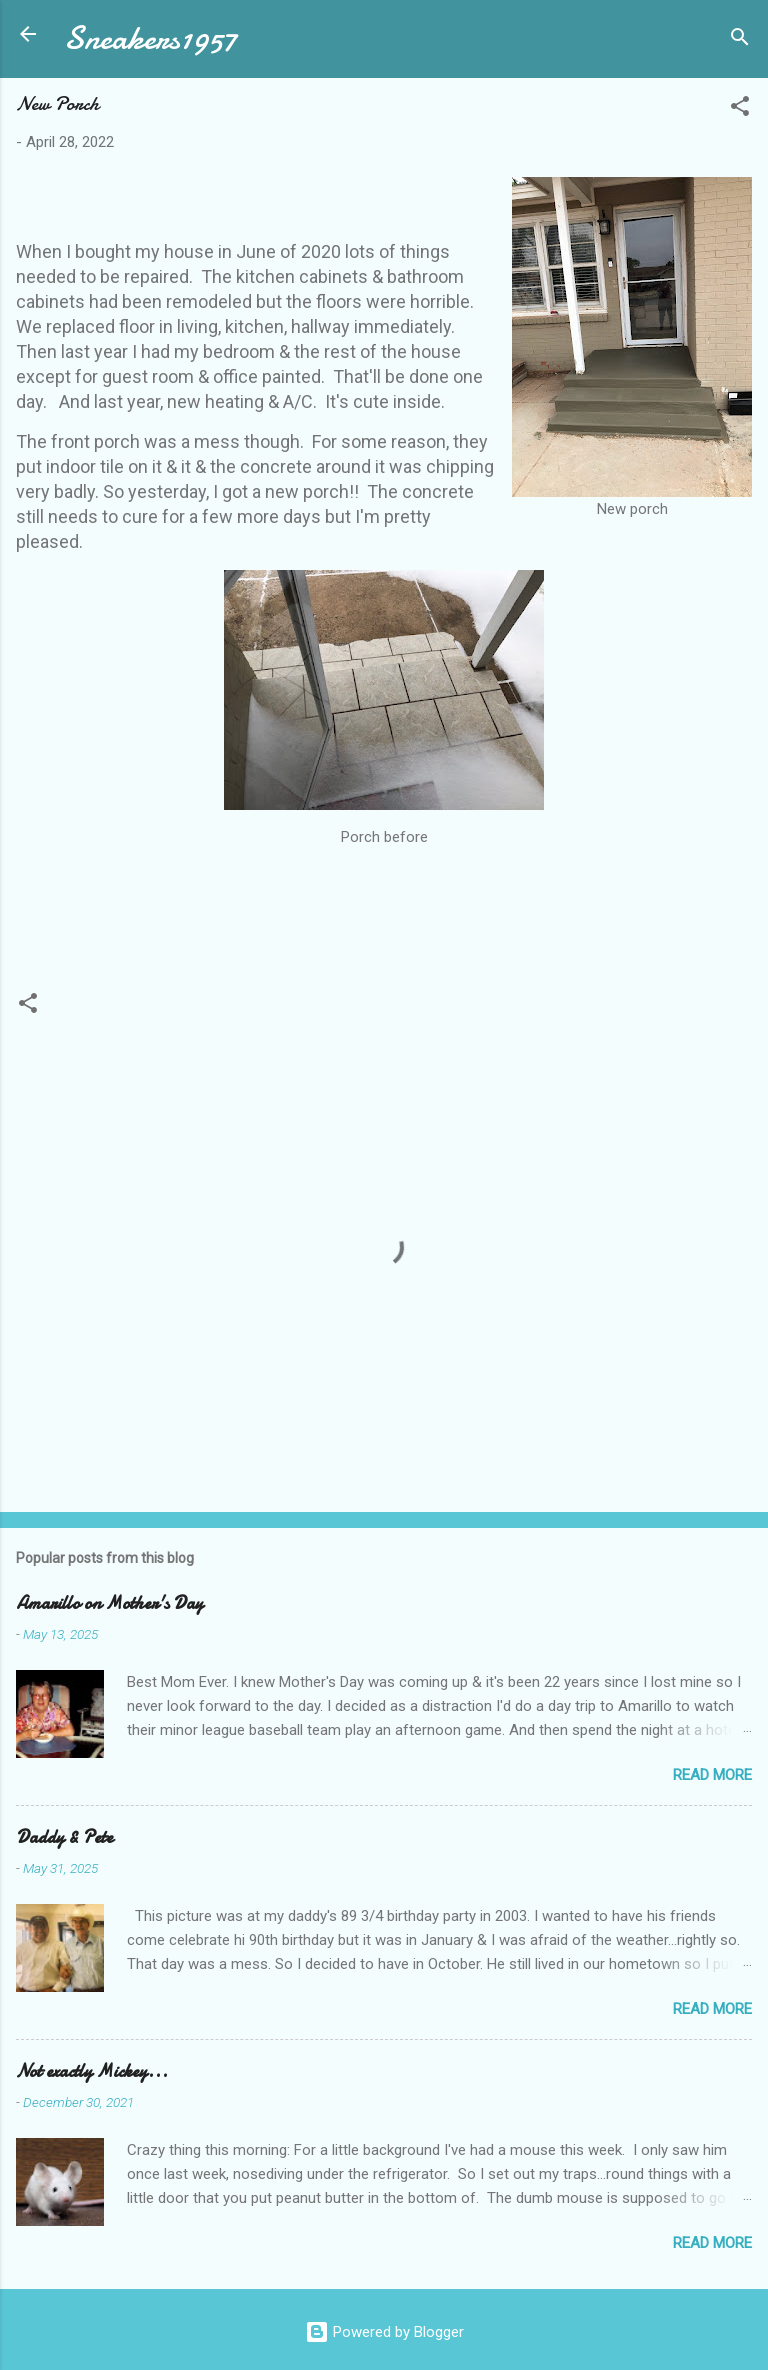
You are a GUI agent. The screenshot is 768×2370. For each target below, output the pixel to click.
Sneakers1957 (150, 38)
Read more (712, 1775)
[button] (740, 109)
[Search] (740, 40)
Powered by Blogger (384, 2332)
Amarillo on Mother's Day (109, 1603)
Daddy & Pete (64, 1837)
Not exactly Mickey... (92, 2071)
